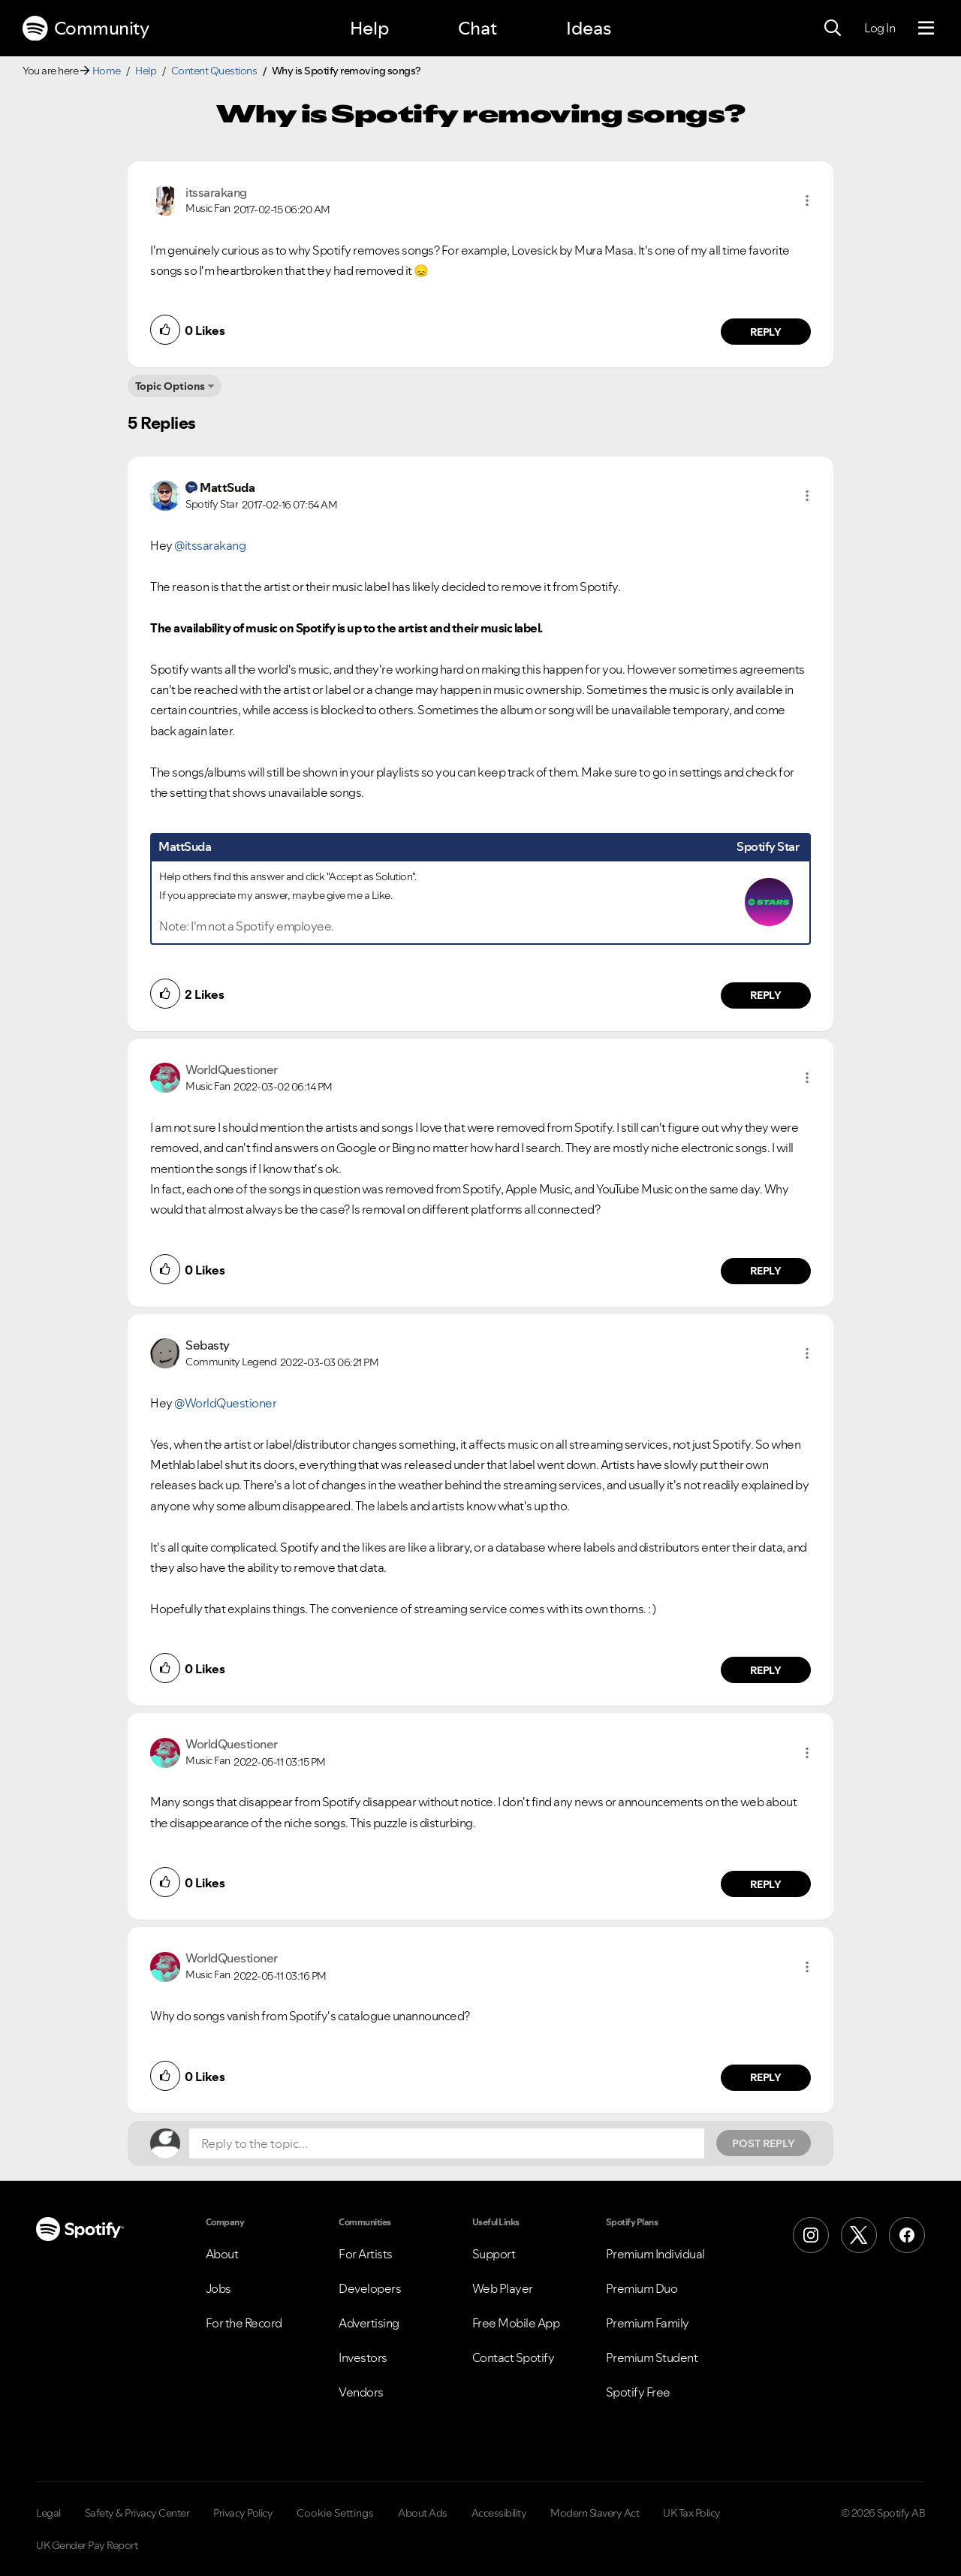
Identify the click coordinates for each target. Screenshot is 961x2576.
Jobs (218, 2288)
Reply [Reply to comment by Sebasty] (766, 1670)
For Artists (366, 2254)
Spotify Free (638, 2392)
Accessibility (499, 2513)
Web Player (502, 2288)
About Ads (422, 2513)
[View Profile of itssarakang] (216, 192)
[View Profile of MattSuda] (227, 487)
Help (369, 28)
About (222, 2254)
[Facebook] (907, 2235)
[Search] (832, 28)
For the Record (244, 2323)
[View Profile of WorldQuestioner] (231, 1069)
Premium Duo (642, 2288)
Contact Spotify (513, 2357)
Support (494, 2254)
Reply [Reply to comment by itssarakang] (766, 331)
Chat (477, 28)
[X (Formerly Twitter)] (859, 2235)
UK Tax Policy (692, 2513)
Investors (363, 2357)
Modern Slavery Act (594, 2513)
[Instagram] (811, 2235)
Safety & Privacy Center (137, 2513)
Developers (370, 2288)
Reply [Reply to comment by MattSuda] (766, 995)
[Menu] (926, 28)
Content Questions (214, 70)
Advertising (369, 2323)
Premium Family (647, 2323)
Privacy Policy (243, 2513)
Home (106, 70)
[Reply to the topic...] (446, 2143)
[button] (807, 200)
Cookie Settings (335, 2513)
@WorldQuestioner (225, 1403)
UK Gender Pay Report (86, 2545)
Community (86, 28)
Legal (48, 2513)
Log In (879, 28)
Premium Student (652, 2357)
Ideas (588, 28)
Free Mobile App (516, 2323)
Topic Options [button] (170, 386)
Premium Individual (655, 2254)
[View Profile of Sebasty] (207, 1345)
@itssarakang (210, 545)
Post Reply (763, 2143)
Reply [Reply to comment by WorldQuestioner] (766, 1270)
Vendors (361, 2392)
